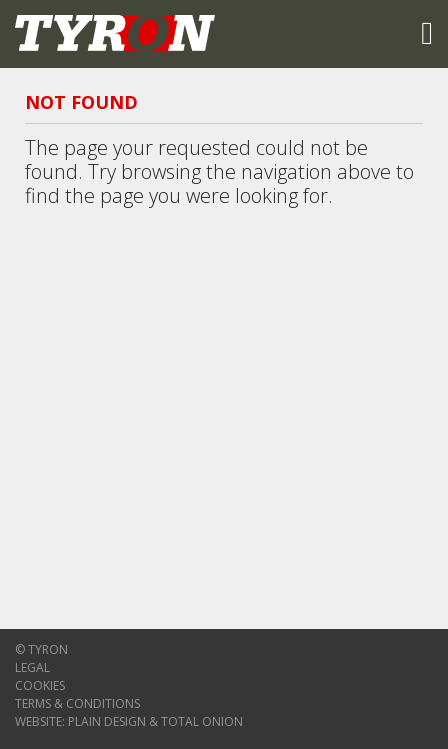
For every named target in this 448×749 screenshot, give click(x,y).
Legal (32, 667)
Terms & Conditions (77, 703)
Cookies (40, 685)
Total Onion (202, 721)
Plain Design (107, 721)
